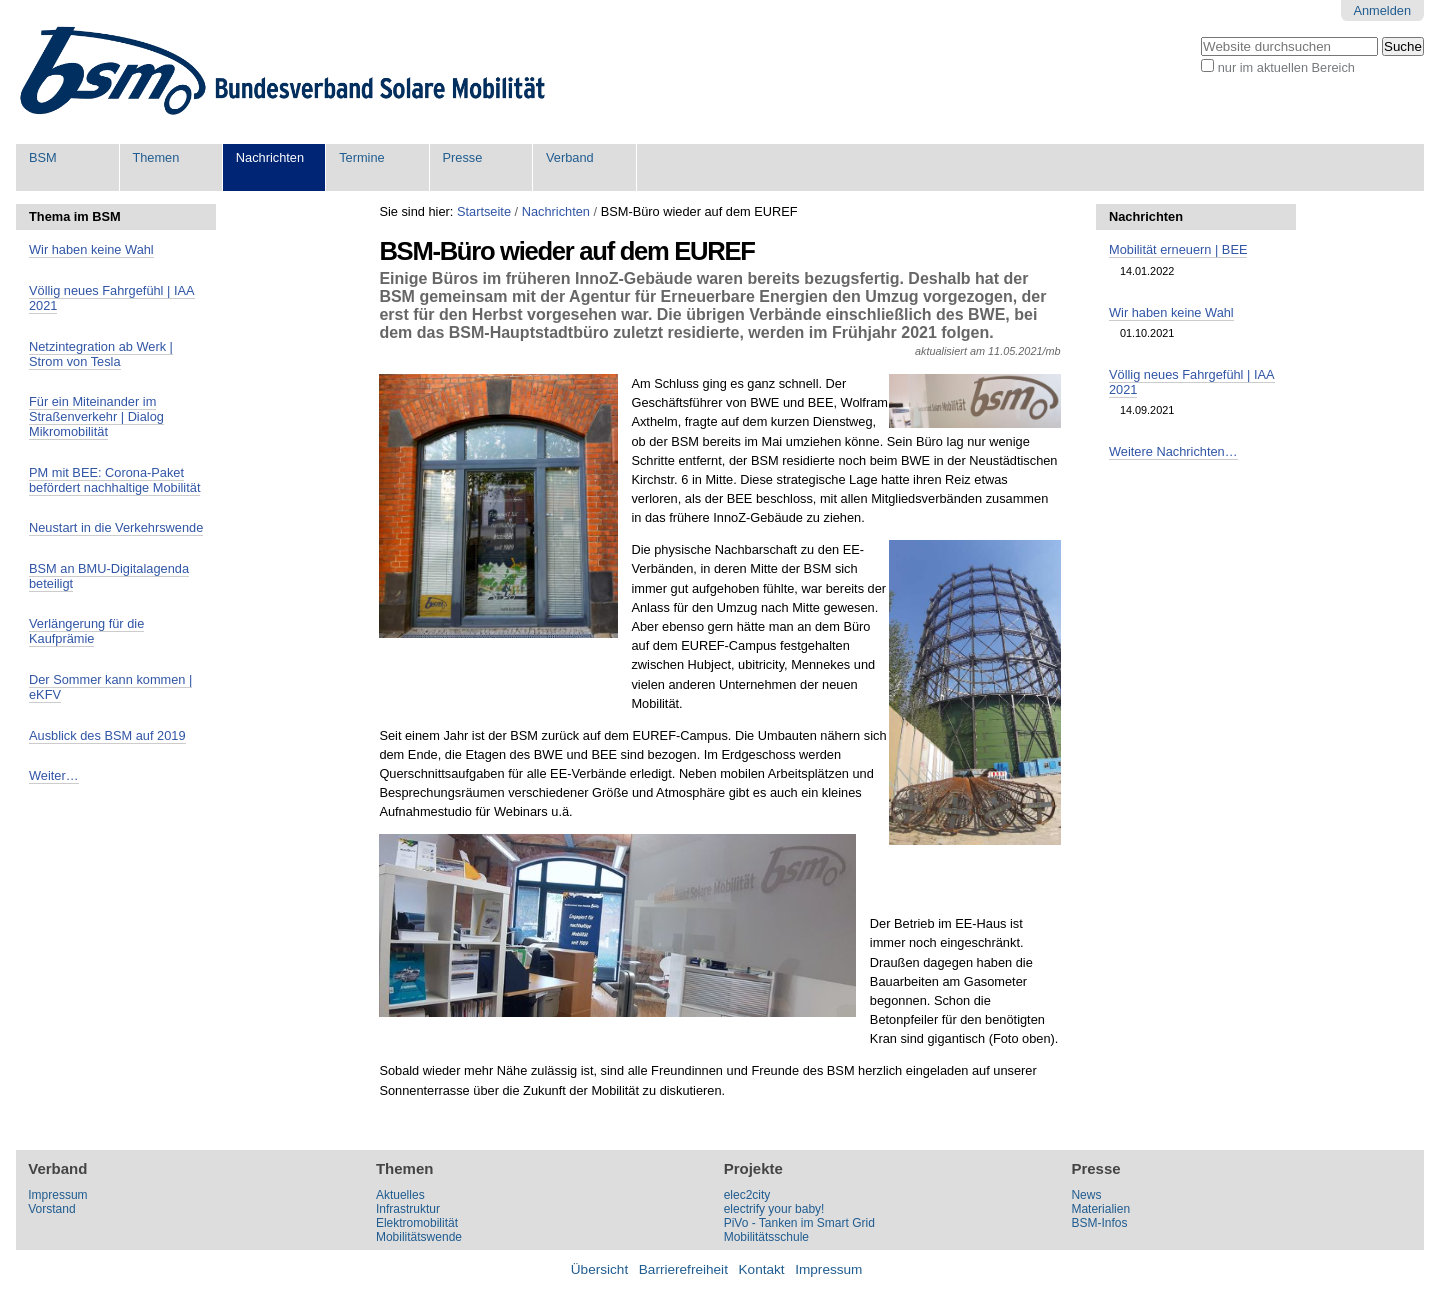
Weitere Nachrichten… (1173, 451)
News (1086, 1195)
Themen (155, 157)
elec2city (747, 1195)
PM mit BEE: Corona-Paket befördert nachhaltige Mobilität (114, 480)
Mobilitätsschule (766, 1237)
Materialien (1100, 1209)
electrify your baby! (774, 1209)
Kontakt (762, 1269)
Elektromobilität (417, 1223)
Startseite (484, 211)
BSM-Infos (1099, 1223)
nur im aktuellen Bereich (1286, 67)
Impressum (57, 1195)
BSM (43, 157)
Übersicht (599, 1269)
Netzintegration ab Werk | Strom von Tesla (101, 354)
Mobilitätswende (419, 1237)
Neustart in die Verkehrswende (116, 527)
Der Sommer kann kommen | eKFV (110, 687)
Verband (570, 157)
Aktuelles (400, 1195)
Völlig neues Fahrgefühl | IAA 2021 (112, 298)
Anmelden (1382, 10)
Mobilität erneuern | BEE (1178, 249)
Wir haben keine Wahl (91, 249)
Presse (463, 157)
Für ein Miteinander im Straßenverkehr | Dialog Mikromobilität (96, 416)
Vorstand (51, 1209)
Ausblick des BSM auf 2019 (107, 735)
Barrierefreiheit (683, 1269)
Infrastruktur (408, 1209)
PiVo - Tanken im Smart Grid (799, 1223)
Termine (362, 157)
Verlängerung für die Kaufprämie (86, 631)
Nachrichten (270, 157)
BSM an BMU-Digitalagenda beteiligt (109, 576)
